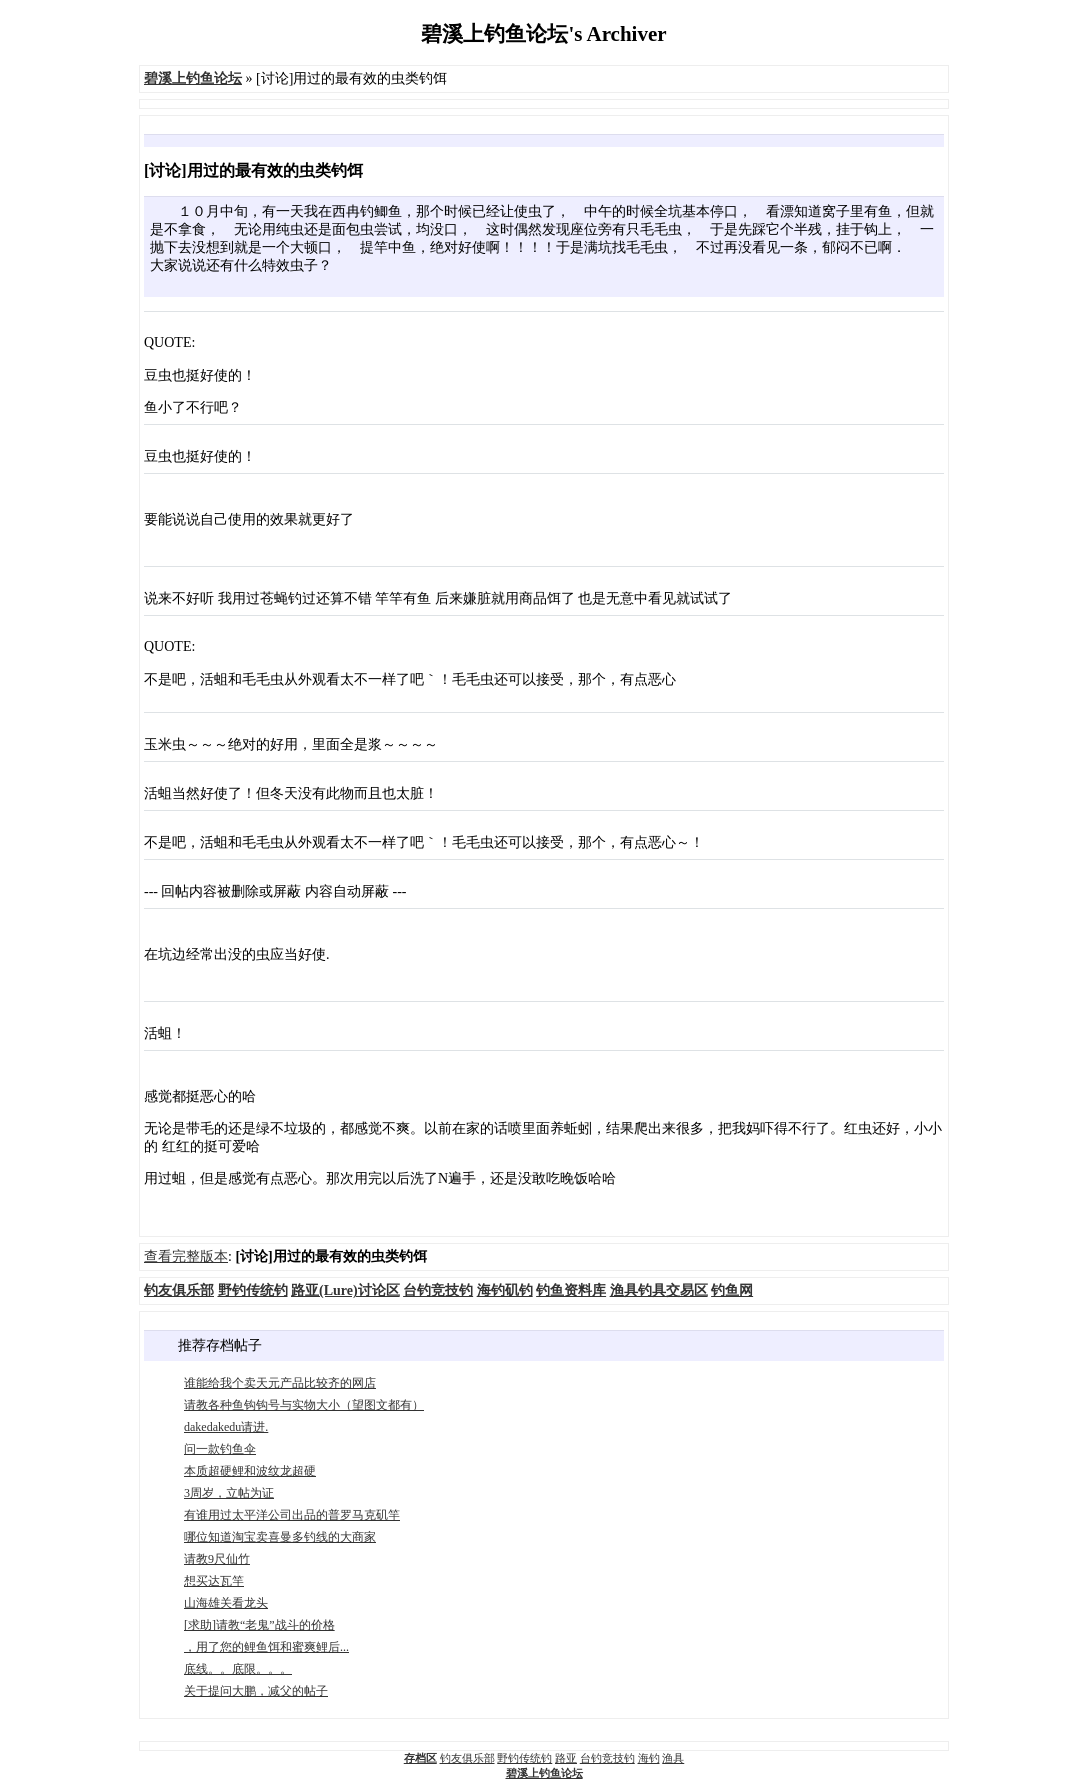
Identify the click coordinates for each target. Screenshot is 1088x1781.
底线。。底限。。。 (238, 1669)
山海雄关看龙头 (226, 1603)
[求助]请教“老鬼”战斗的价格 (259, 1625)
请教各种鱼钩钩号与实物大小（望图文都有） (304, 1405)
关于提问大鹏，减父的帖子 (256, 1691)
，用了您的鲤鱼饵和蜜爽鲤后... (266, 1647)
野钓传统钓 (524, 1758)
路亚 (566, 1758)
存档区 (420, 1758)
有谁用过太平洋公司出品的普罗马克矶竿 (292, 1515)
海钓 (649, 1758)
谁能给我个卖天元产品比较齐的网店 (280, 1383)
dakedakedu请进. (226, 1427)
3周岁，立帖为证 (229, 1493)
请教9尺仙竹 (217, 1559)
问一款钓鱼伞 (220, 1449)
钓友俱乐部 (467, 1758)
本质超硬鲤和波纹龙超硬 (250, 1471)
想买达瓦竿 (214, 1581)
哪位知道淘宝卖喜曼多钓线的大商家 (280, 1537)
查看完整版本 (186, 1256)
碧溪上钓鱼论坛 (544, 1773)
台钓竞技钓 (607, 1758)
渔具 (673, 1758)
